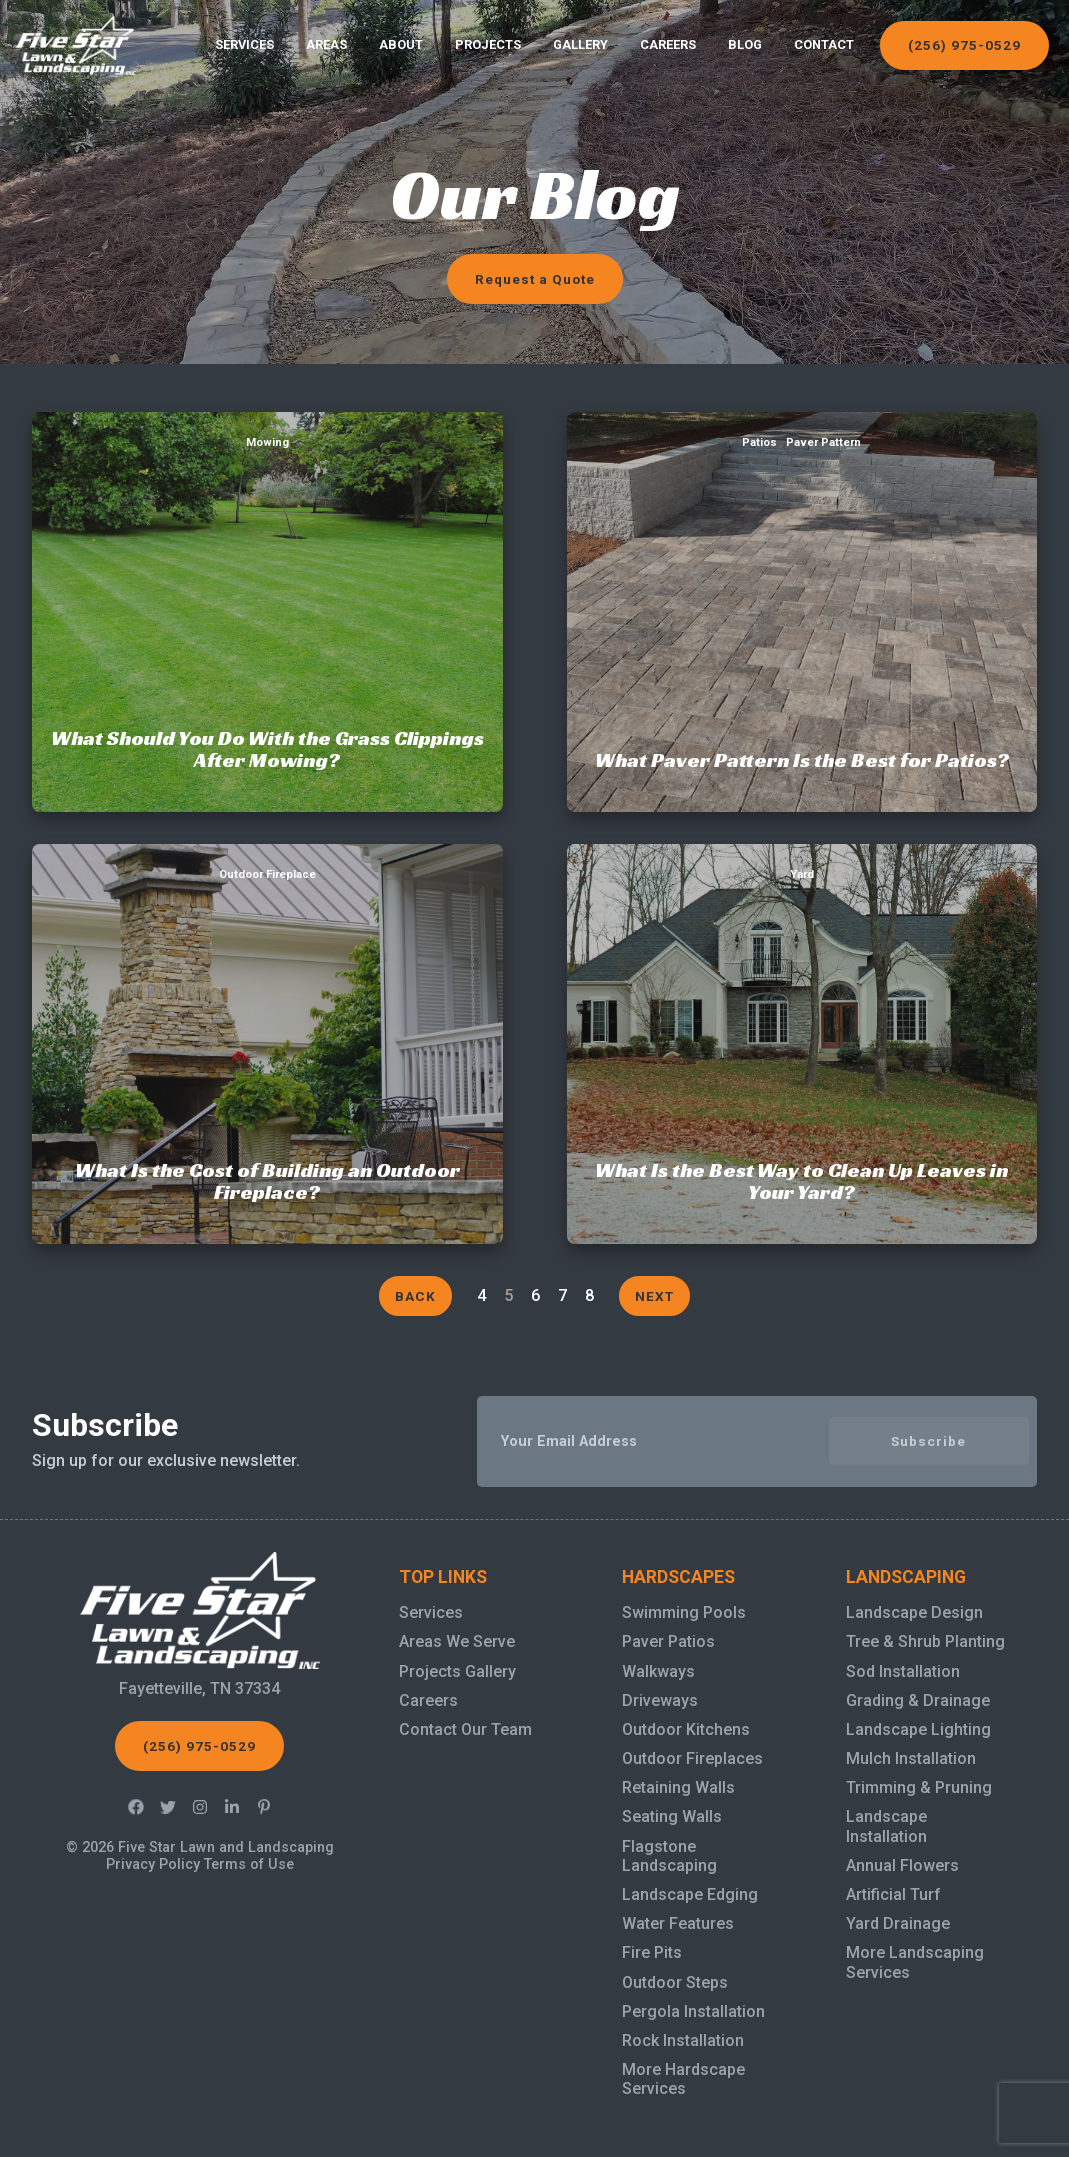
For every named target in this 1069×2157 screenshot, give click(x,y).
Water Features (678, 1923)
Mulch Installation (911, 1758)
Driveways (660, 1700)
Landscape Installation (886, 1826)
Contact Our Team (465, 1729)
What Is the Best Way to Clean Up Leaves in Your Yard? (801, 855)
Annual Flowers (902, 1865)
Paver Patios (668, 1641)
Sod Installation (903, 1671)
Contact (824, 44)
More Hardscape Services (683, 2079)
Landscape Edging (690, 1894)
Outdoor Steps (675, 1982)
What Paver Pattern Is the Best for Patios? (801, 423)
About (401, 44)
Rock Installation (683, 2040)
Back (415, 1296)
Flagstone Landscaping (669, 1856)
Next (654, 1296)
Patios (759, 442)
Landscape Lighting (918, 1729)
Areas (326, 44)
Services (244, 44)
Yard (802, 874)
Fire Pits (652, 1952)
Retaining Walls (678, 1787)
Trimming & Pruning (919, 1787)
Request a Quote (535, 279)
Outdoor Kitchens (686, 1729)
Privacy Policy (153, 1864)
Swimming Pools (684, 1612)
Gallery (580, 44)
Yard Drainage (898, 1923)
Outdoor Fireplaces (692, 1758)
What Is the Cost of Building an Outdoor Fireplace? (267, 855)
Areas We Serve (457, 1641)
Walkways (658, 1671)
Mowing (267, 442)
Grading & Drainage (918, 1700)
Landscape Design (914, 1612)
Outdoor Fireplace (267, 874)
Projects (488, 44)
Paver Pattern (823, 442)
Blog (745, 44)
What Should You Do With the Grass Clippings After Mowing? (267, 423)
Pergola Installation (693, 2011)
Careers (668, 44)
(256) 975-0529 (964, 45)
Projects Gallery (457, 1671)
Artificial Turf (893, 1894)
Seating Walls (672, 1816)
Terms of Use (249, 1864)
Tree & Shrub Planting (925, 1641)
